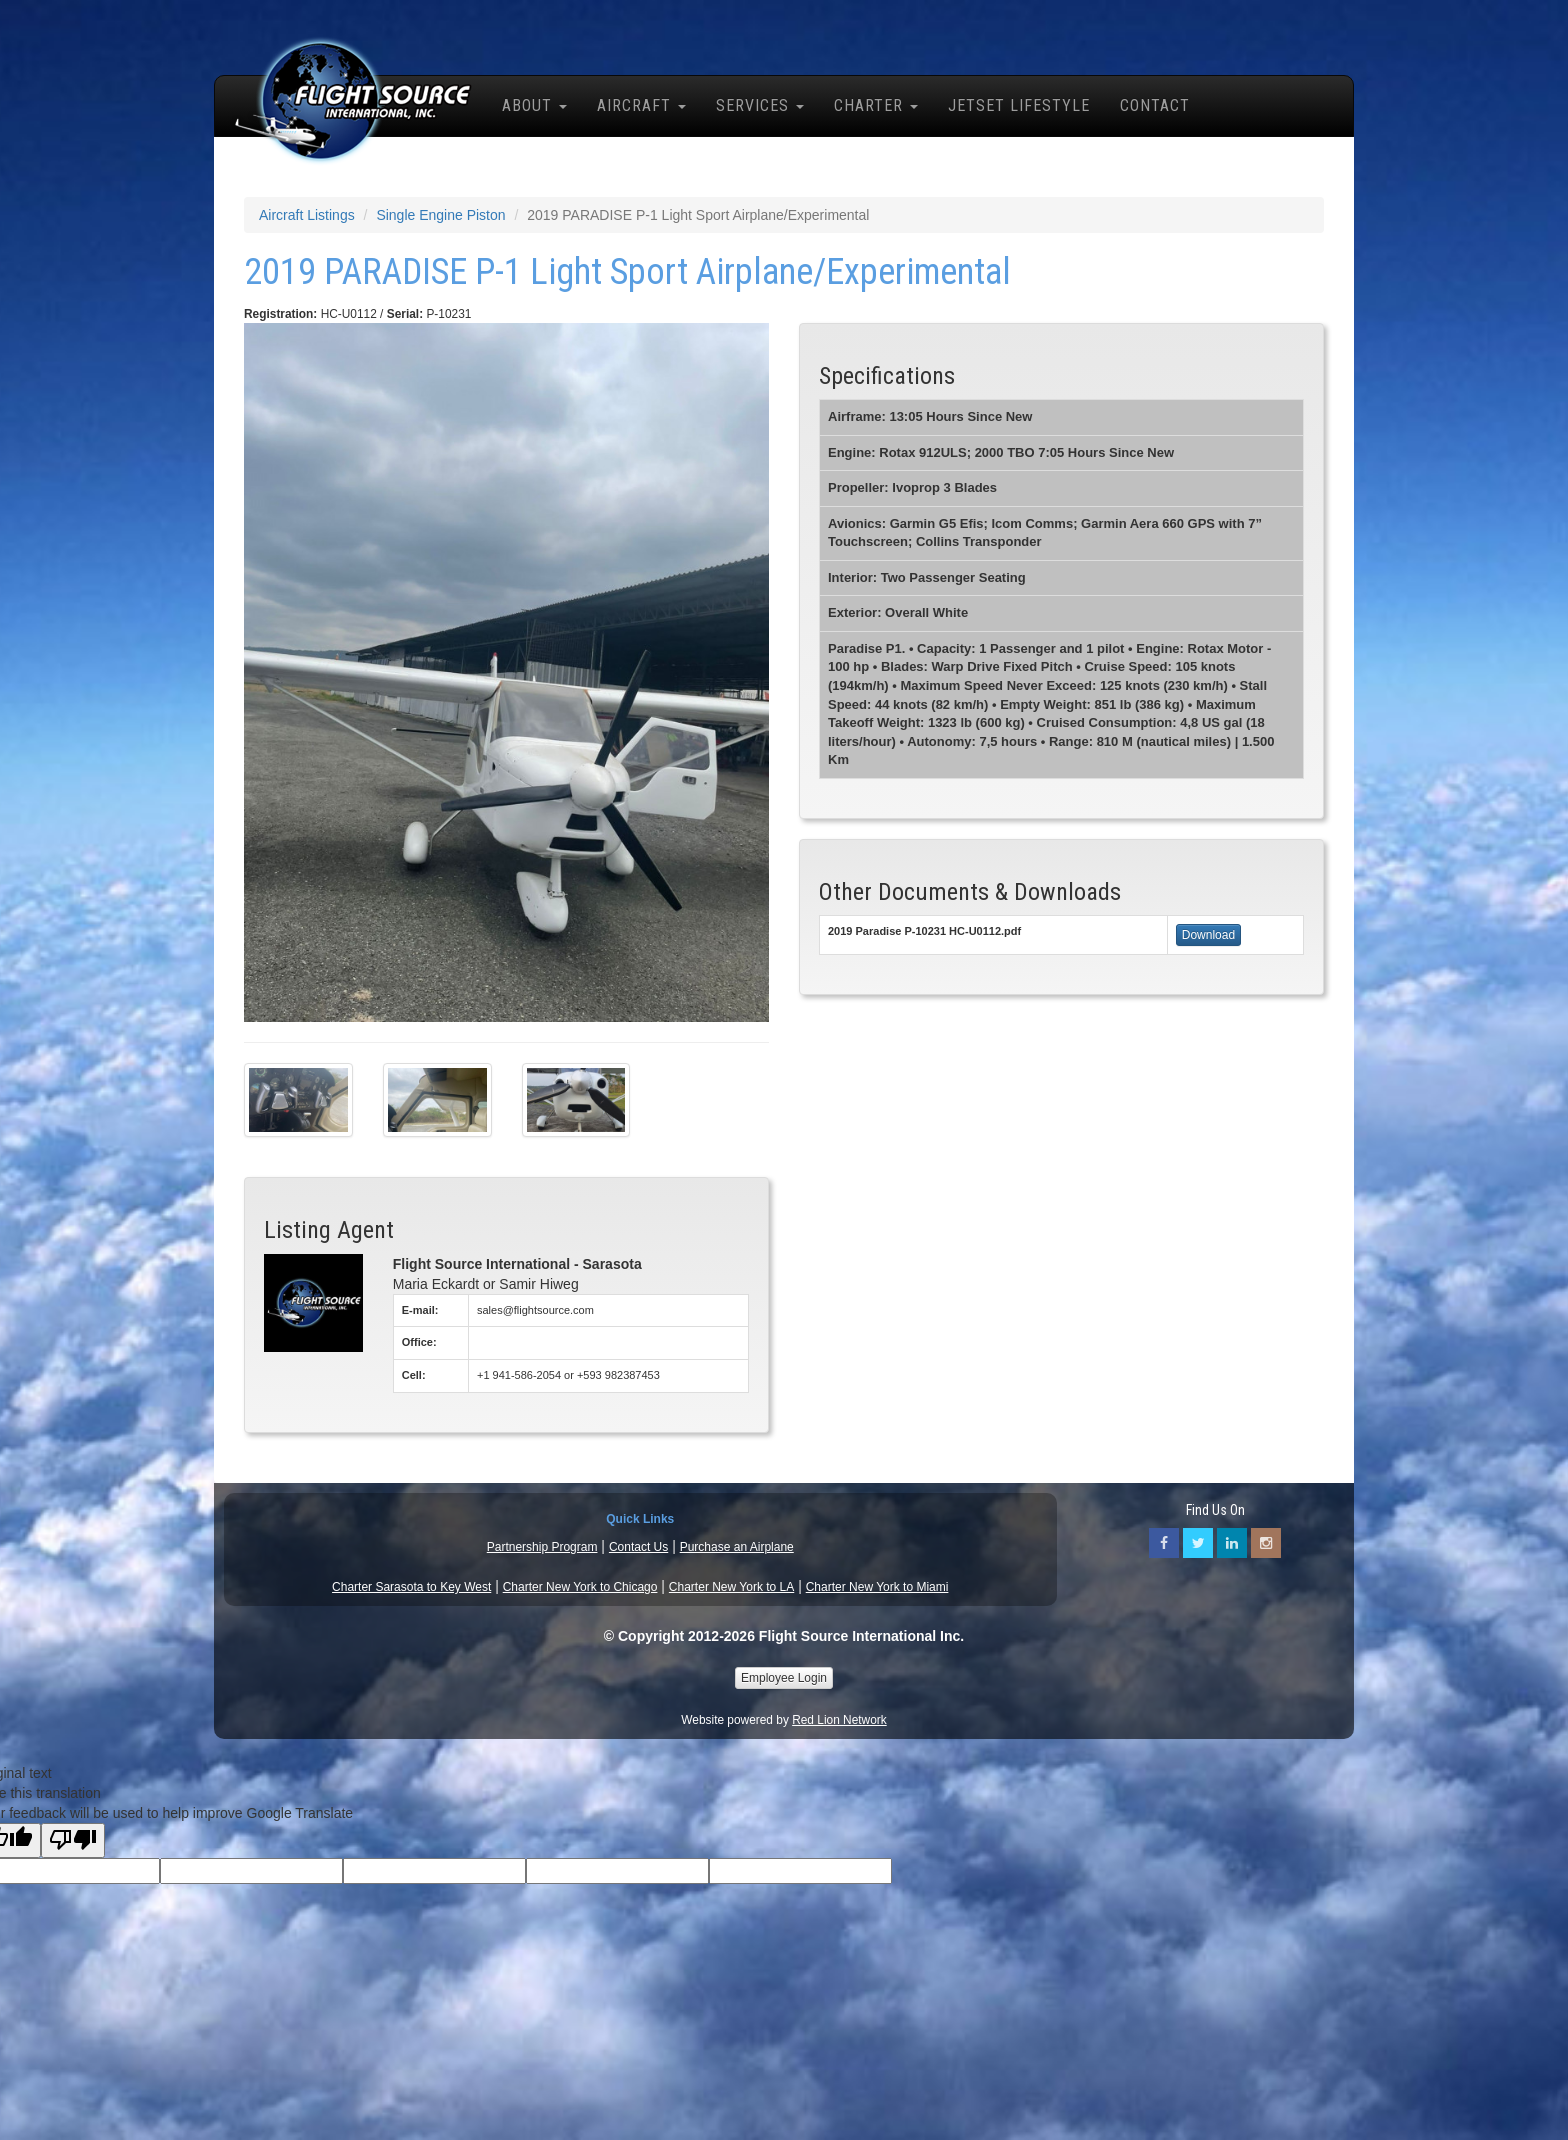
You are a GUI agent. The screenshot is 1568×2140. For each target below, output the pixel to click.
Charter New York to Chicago (580, 1587)
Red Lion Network (839, 1720)
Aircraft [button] (641, 105)
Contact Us (638, 1547)
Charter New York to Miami (877, 1587)
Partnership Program (542, 1547)
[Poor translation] (73, 1840)
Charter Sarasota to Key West (411, 1587)
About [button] (534, 105)
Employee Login (784, 1678)
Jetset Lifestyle (1019, 105)
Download (1208, 935)
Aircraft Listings (307, 215)
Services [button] (760, 105)
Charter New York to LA (731, 1587)
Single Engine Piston (440, 215)
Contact (1155, 105)
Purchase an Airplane (737, 1547)
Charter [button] (876, 105)
